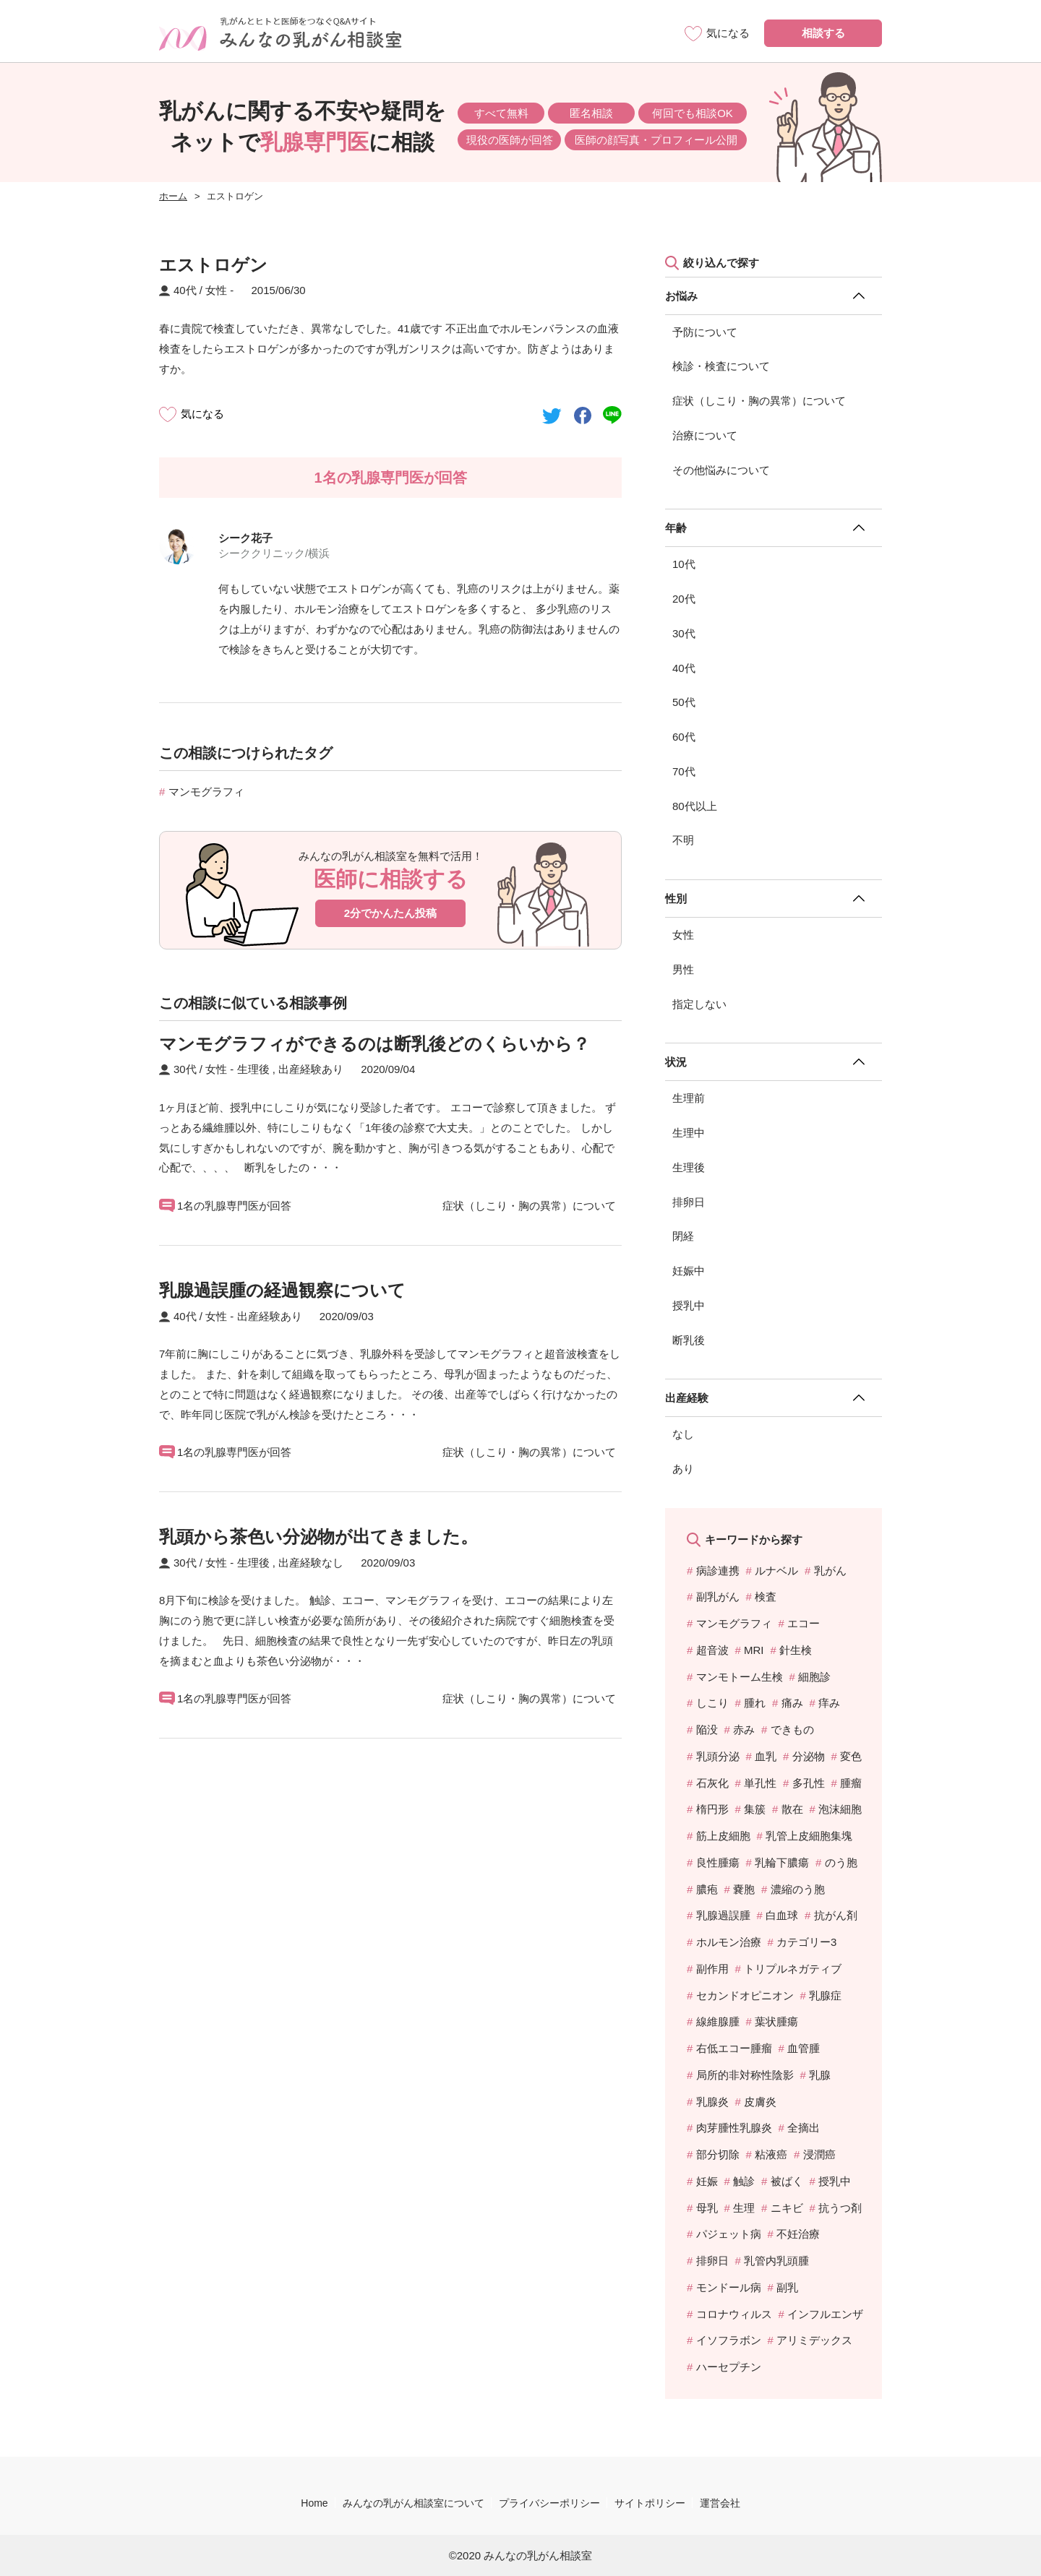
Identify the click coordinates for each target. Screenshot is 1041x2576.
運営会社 (720, 2503)
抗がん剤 (835, 1915)
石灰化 (712, 1783)
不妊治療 (798, 2234)
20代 (683, 599)
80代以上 (694, 806)
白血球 (782, 1915)
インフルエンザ (825, 2314)
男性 (683, 969)
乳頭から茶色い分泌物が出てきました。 (318, 1536)
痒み (829, 1703)
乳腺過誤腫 (723, 1915)
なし (683, 1434)
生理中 (688, 1133)
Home (314, 2503)
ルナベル (776, 1570)
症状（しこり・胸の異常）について (759, 401)
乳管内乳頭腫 (776, 2260)
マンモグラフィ (206, 791)
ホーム (173, 196)
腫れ (755, 1703)
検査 (765, 1596)
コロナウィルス (734, 2314)
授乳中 (688, 1305)
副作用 (712, 1969)
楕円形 (712, 1809)
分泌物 (808, 1756)
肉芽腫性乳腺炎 (734, 2127)
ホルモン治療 (728, 1942)
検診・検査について (721, 366)
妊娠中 (688, 1271)
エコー (803, 1623)
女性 (683, 935)
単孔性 (760, 1783)
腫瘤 (851, 1783)
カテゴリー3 (806, 1942)
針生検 (795, 1650)
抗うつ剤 (840, 2208)
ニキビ (787, 2208)
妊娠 (707, 2181)
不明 (683, 840)
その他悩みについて (721, 470)
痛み (792, 1703)
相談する (823, 33)
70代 (683, 771)
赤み (744, 1729)
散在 (792, 1809)
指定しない (699, 1004)
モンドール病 (728, 2287)
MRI (754, 1650)
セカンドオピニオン (745, 1995)
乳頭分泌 (718, 1756)
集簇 (755, 1809)
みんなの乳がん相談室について (413, 2503)
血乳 (765, 1756)
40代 (683, 668)
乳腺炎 (712, 2101)
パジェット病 (728, 2234)
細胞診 (814, 1677)
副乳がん (718, 1596)
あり (683, 1469)
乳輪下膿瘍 (782, 1862)
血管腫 (803, 2048)
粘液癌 (771, 2154)
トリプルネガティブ (792, 1969)
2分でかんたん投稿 (390, 913)
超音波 (712, 1650)
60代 (683, 737)
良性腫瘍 (718, 1862)
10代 (683, 564)
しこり (712, 1703)
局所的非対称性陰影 (745, 2075)
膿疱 (707, 1889)
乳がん (830, 1570)
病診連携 (718, 1570)
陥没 (707, 1729)
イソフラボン (728, 2340)
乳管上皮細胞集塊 (809, 1836)
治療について (704, 435)
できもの (792, 1729)
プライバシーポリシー (549, 2503)
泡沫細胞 (840, 1809)
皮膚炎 (760, 2101)
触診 (744, 2181)
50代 (683, 702)
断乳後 (688, 1340)
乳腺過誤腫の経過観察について (282, 1290)
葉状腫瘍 (776, 2021)
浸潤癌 (819, 2154)
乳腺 (820, 2075)
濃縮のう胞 (798, 1889)
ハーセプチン (728, 2367)
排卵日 (688, 1202)
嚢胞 (744, 1889)
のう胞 (841, 1862)
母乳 (707, 2208)
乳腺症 (825, 1995)
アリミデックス (814, 2340)
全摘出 (803, 2127)
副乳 (787, 2287)
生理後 (688, 1167)
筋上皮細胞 (723, 1836)
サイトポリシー (649, 2503)
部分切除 (718, 2154)
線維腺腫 (718, 2021)
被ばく (787, 2181)
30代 (683, 633)
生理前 (688, 1098)
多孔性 (808, 1783)
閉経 (683, 1236)
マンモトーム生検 (739, 1677)
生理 (744, 2208)
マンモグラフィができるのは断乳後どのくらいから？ (374, 1044)
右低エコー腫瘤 (734, 2048)
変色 (851, 1756)
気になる (202, 414)
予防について (704, 332)
